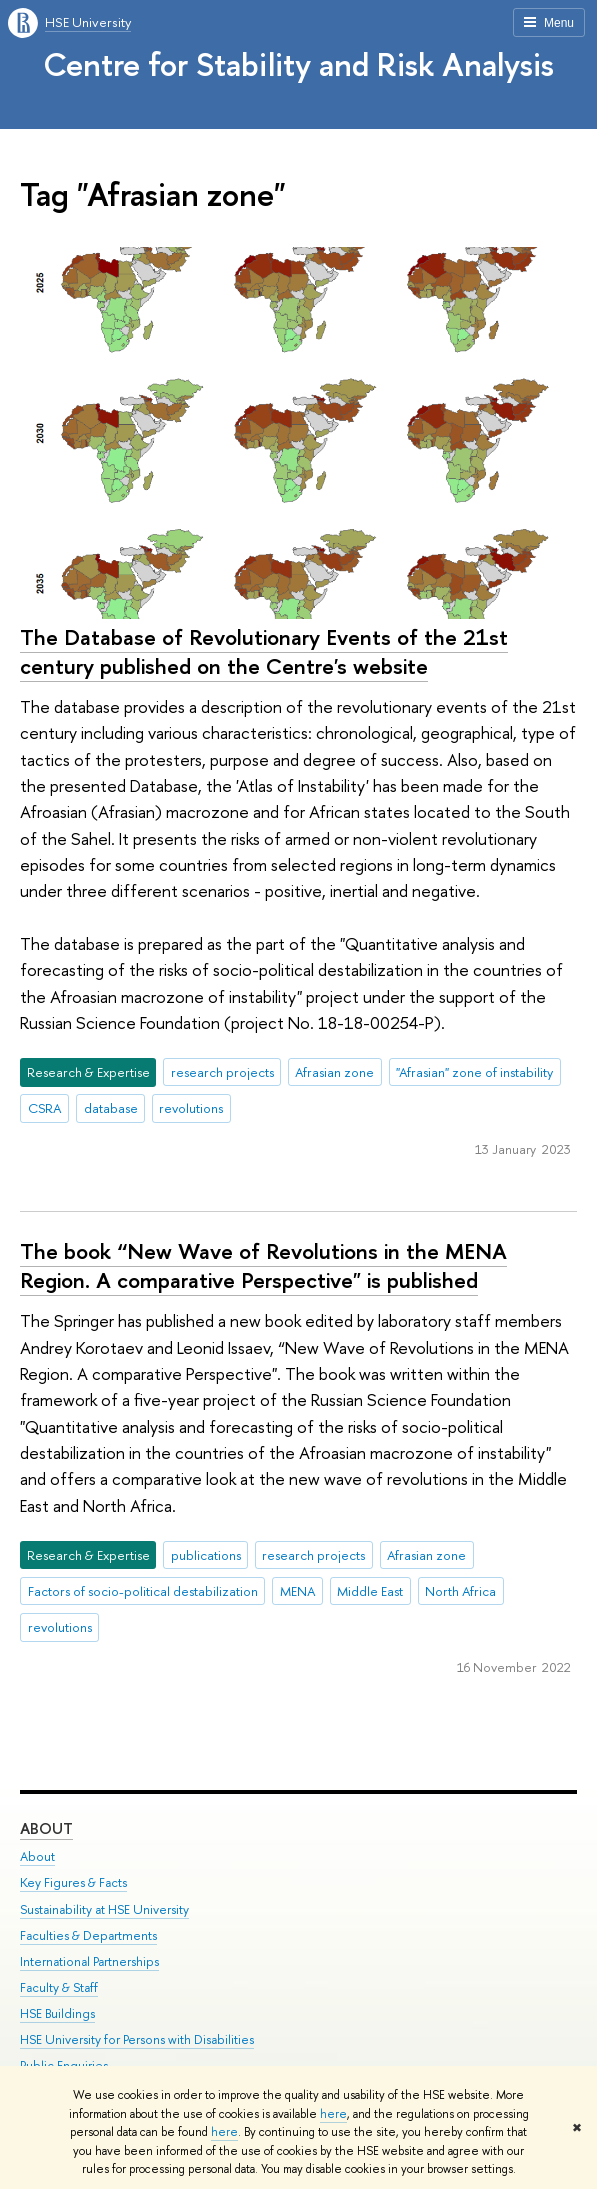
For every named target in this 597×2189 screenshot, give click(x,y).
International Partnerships (89, 1960)
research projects (222, 1072)
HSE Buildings (57, 2013)
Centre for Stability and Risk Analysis (298, 64)
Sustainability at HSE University (104, 1908)
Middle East (370, 1591)
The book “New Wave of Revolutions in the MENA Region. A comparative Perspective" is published (263, 1265)
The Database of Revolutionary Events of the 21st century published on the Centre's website (264, 651)
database (111, 1108)
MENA (298, 1591)
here (333, 2114)
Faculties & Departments (88, 1934)
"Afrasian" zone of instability (474, 1072)
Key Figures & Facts (73, 1882)
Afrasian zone (334, 1072)
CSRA (45, 1108)
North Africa (460, 1591)
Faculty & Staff (59, 1987)
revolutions (191, 1108)
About (46, 1828)
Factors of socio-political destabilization (143, 1591)
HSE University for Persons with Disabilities (137, 2039)
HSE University (88, 22)
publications (206, 1555)
